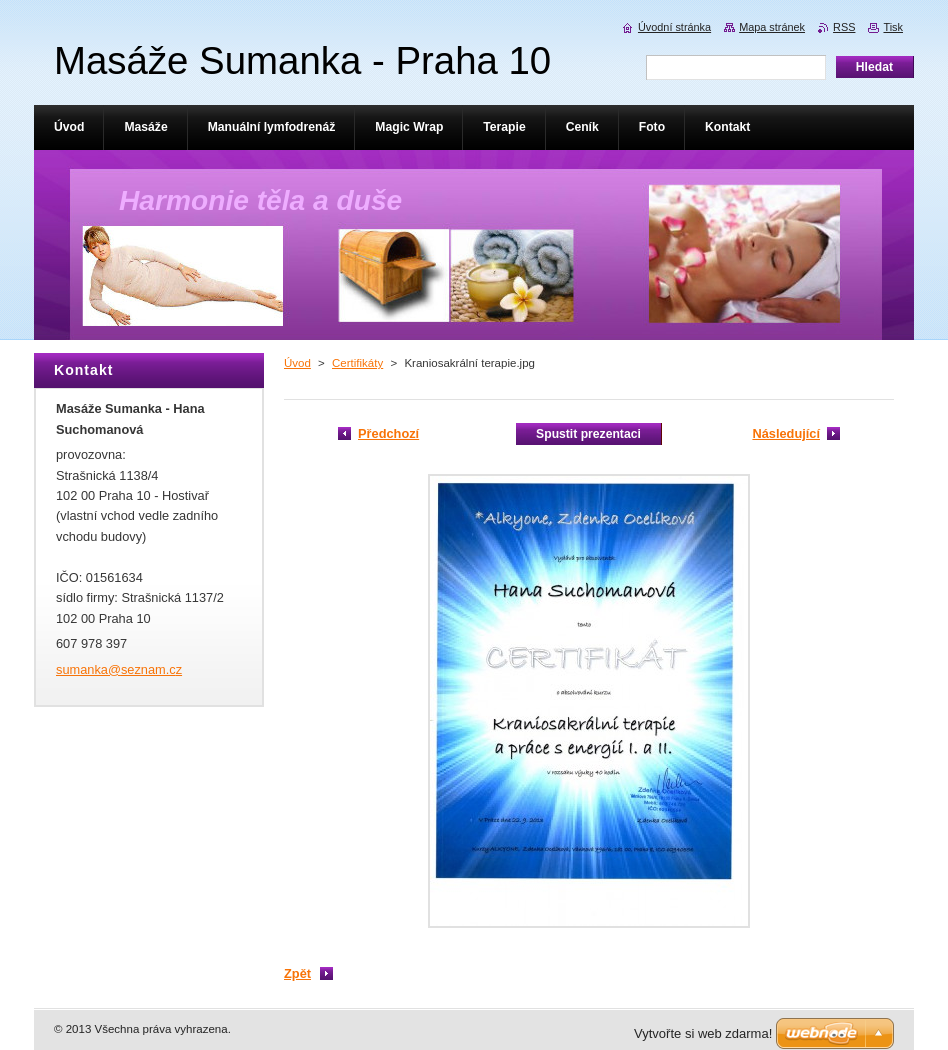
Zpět (297, 973)
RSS (844, 27)
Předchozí (388, 433)
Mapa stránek (772, 27)
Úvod (297, 363)
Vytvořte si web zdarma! (703, 1033)
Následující (786, 433)
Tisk (893, 27)
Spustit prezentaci (588, 434)
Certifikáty (357, 363)
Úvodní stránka (674, 27)
